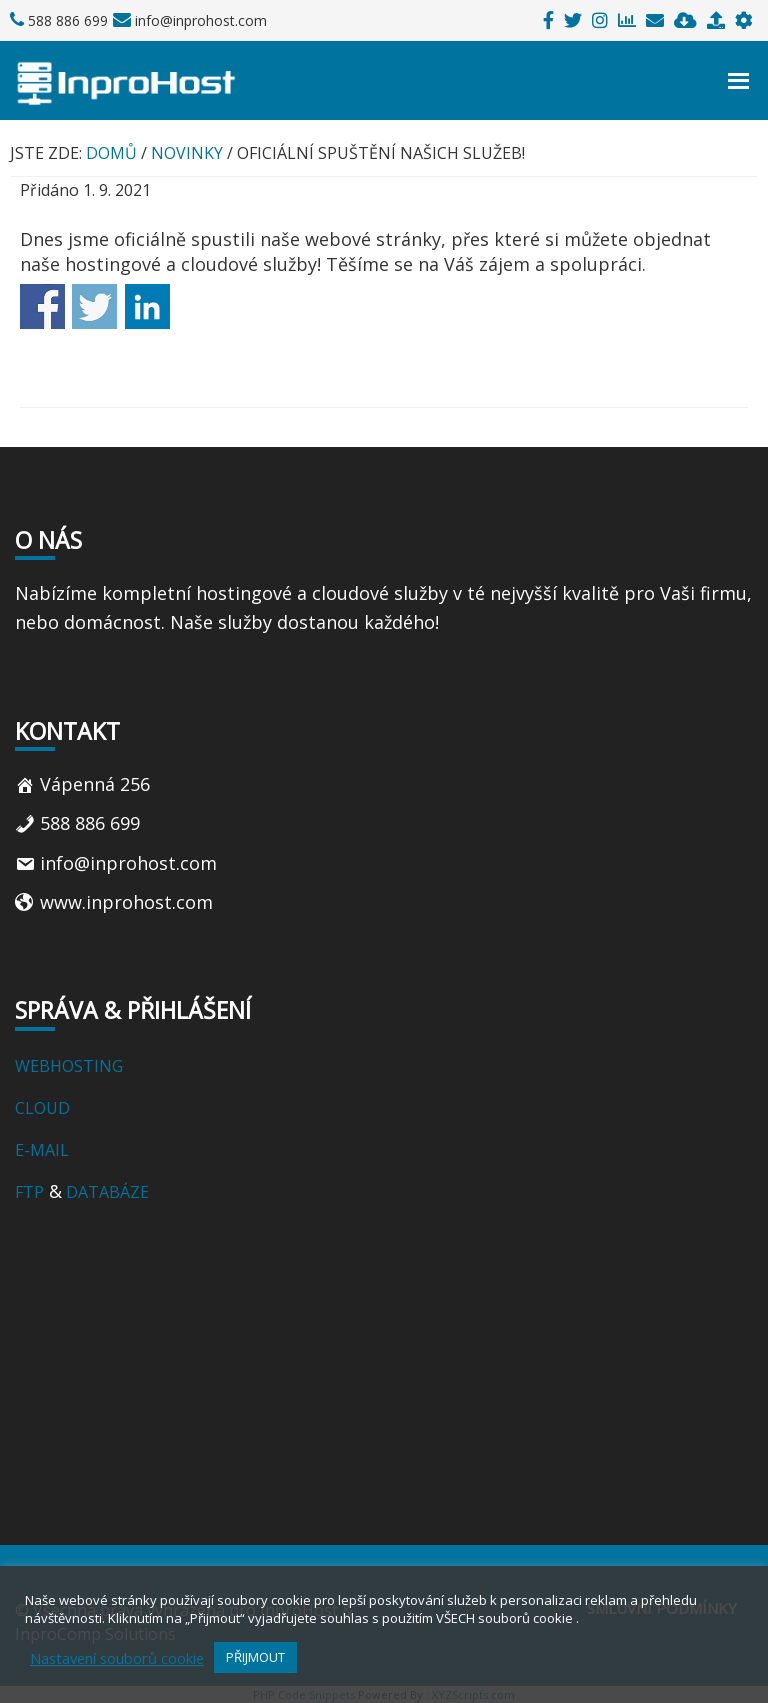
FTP (29, 1192)
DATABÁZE (105, 1192)
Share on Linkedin (147, 306)
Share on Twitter (94, 306)
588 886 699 (67, 20)
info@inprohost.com (200, 20)
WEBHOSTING (69, 1066)
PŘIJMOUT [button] (255, 1657)
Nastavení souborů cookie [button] (117, 1658)
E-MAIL (42, 1150)
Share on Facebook (42, 306)
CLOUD (44, 1108)
